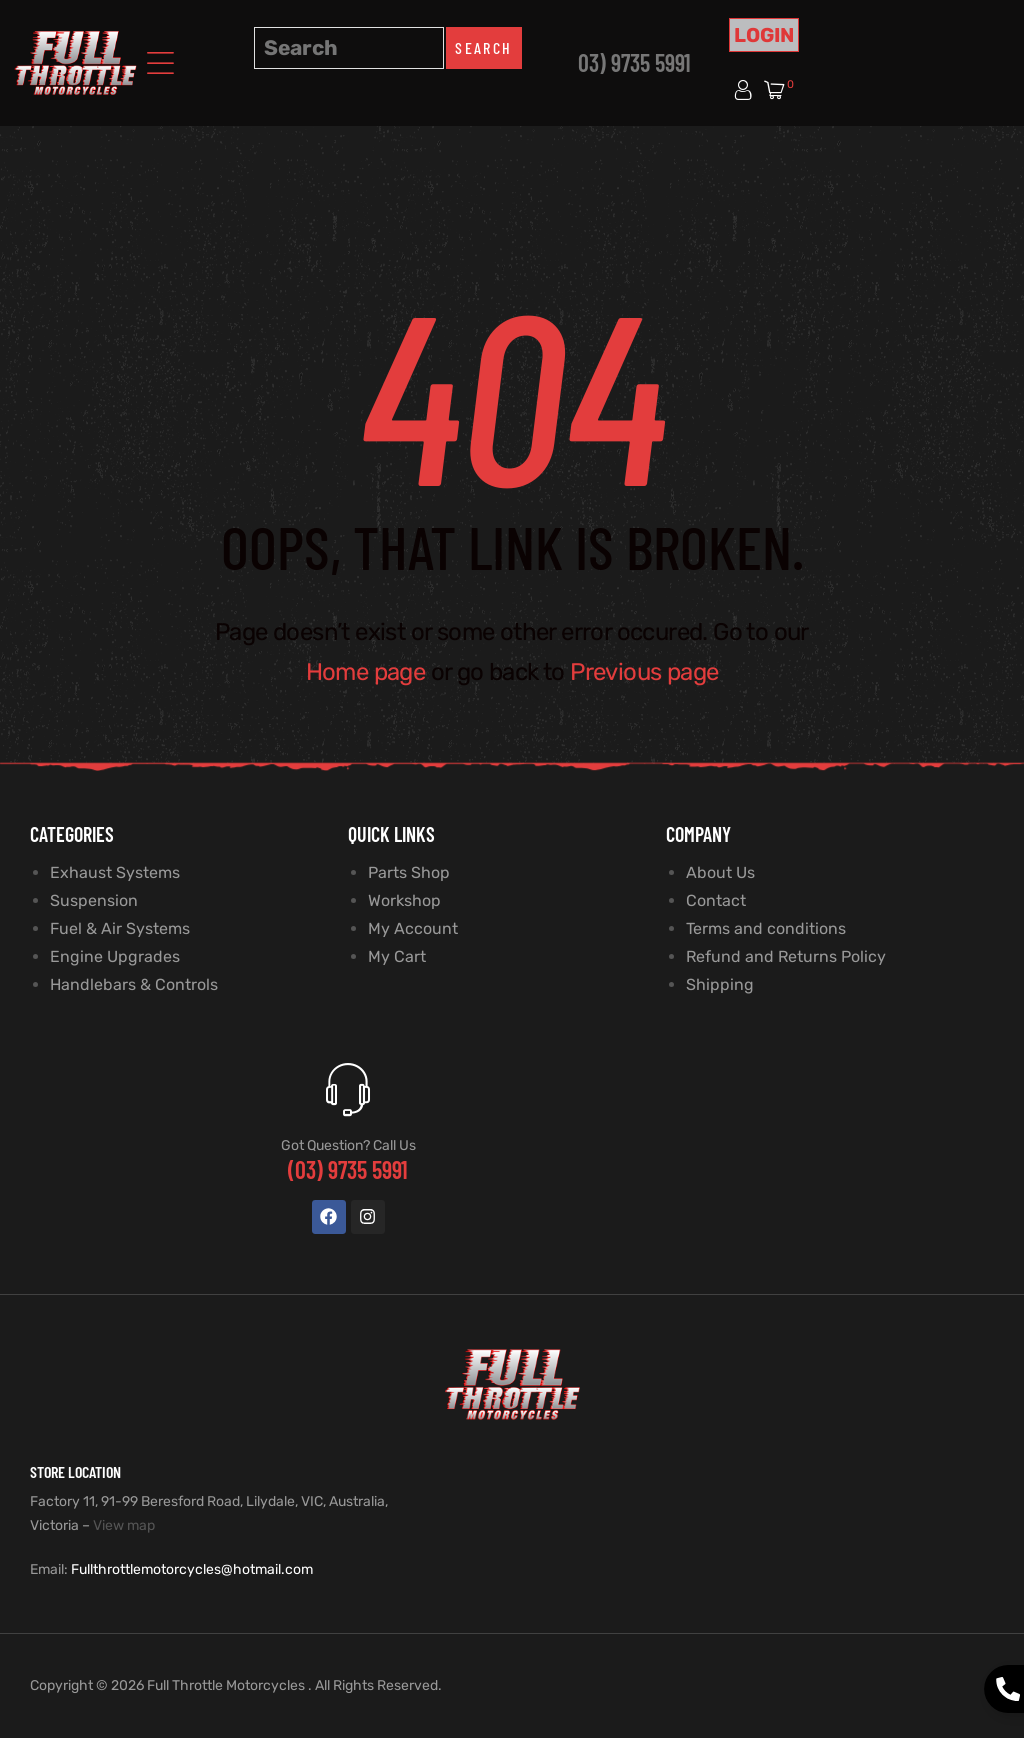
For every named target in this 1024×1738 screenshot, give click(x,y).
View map (124, 1525)
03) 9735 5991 (634, 62)
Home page (366, 672)
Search (483, 47)
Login (764, 35)
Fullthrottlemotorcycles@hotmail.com (192, 1569)
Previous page (644, 672)
